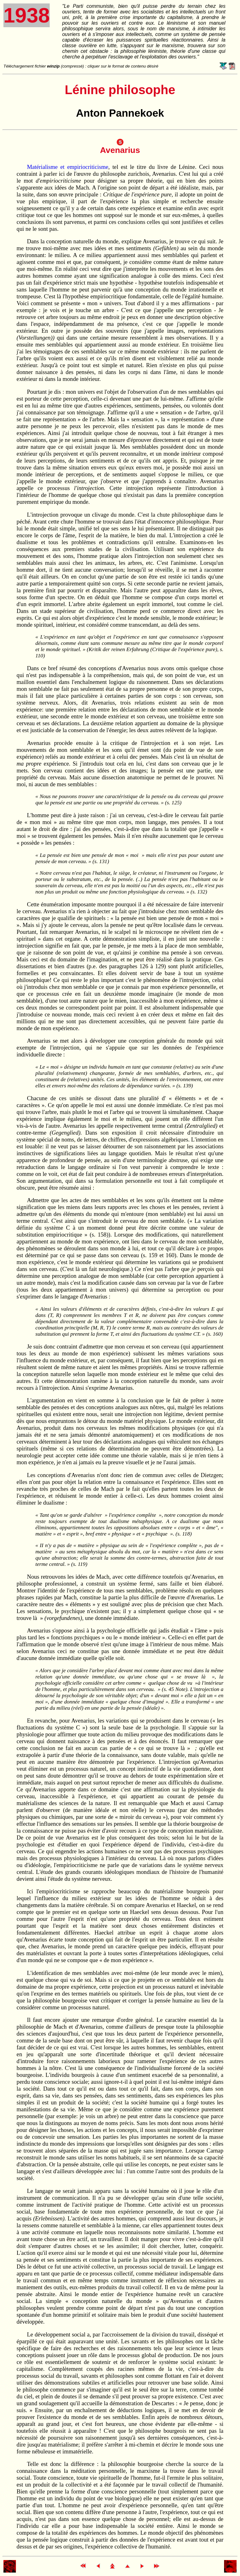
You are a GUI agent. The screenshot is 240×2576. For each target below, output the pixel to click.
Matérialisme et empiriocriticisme (67, 167)
